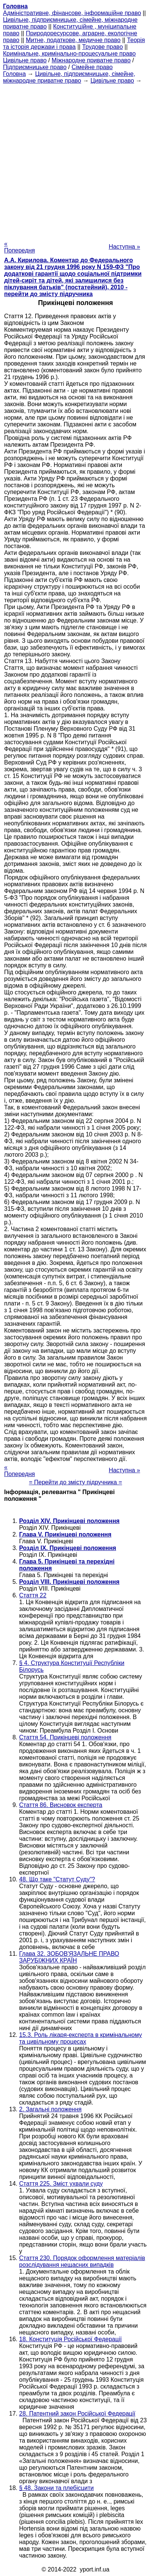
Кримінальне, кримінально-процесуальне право (69, 53)
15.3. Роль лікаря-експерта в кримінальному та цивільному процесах (80, 2038)
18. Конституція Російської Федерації (70, 2339)
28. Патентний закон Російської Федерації (77, 2413)
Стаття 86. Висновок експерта (60, 1805)
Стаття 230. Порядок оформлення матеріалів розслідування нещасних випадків (82, 2261)
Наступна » (124, 246)
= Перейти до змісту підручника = (75, 1482)
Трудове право (102, 47)
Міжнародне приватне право (91, 60)
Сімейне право (92, 67)
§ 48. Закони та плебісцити (56, 2488)
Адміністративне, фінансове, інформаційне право (72, 13)
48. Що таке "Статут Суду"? (57, 1879)
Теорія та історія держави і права (74, 43)
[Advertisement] (75, 160)
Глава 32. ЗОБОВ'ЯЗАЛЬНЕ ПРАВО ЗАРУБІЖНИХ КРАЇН (69, 1957)
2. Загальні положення (50, 2109)
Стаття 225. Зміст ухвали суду (61, 2183)
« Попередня (19, 247)
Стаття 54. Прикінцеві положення (65, 1737)
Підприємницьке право (35, 67)
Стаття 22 (32, 1595)
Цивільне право (24, 60)
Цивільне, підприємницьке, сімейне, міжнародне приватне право (69, 77)
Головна (14, 74)
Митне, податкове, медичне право (73, 40)
